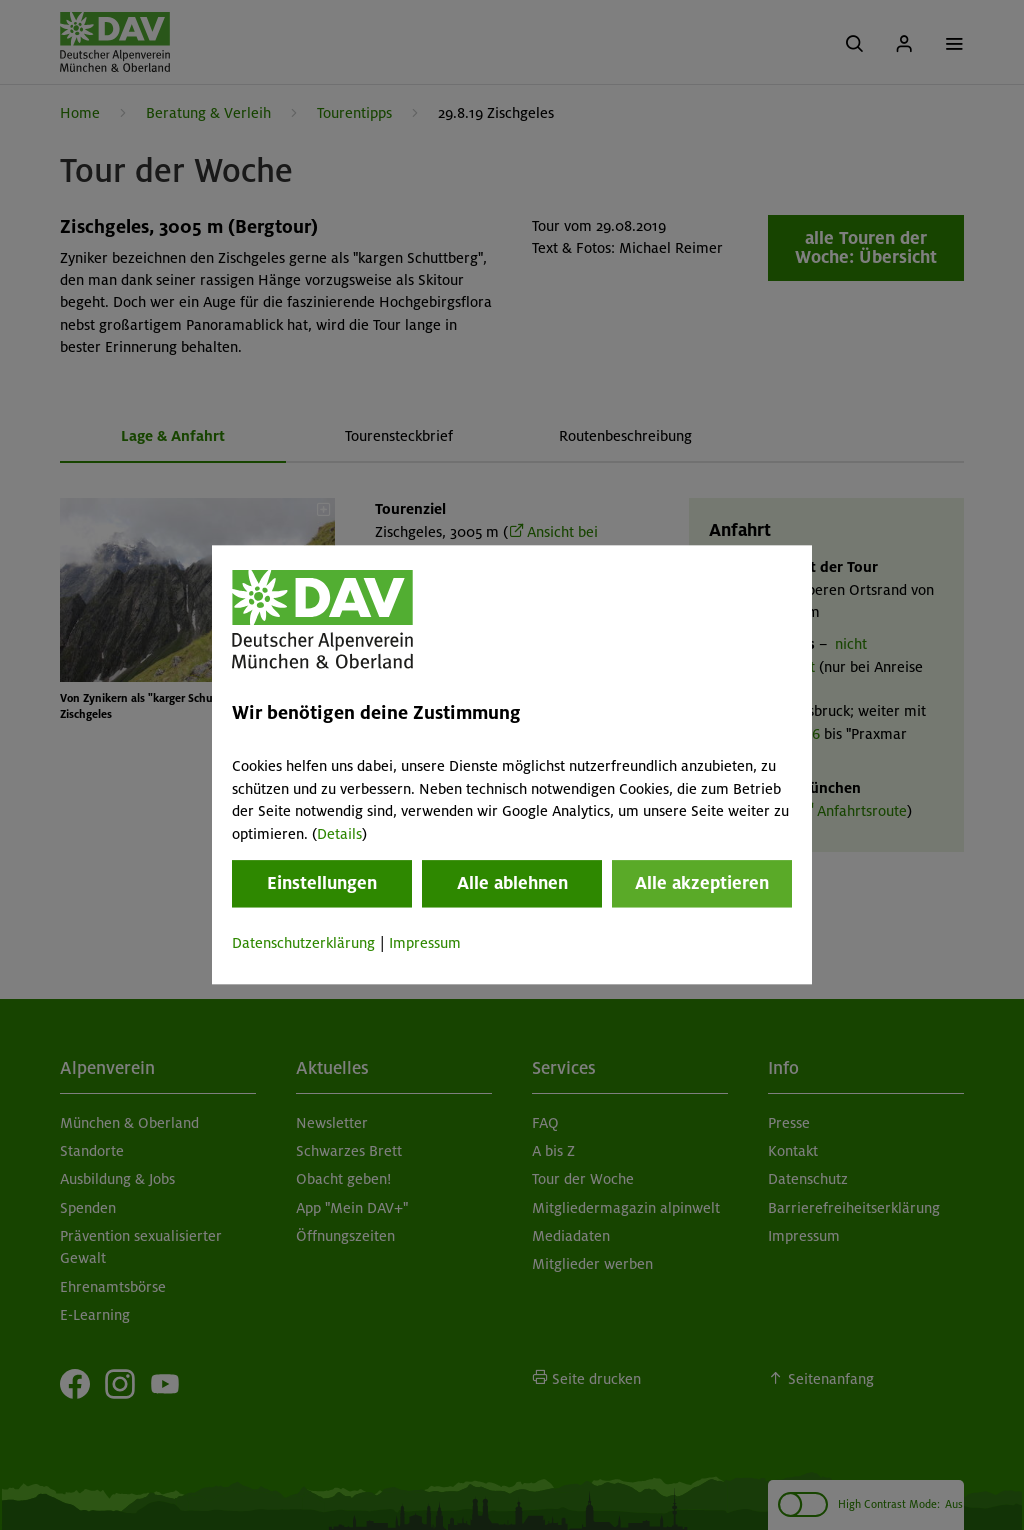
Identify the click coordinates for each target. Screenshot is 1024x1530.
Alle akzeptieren (702, 883)
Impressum (425, 943)
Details (339, 834)
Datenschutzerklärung (303, 943)
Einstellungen (322, 883)
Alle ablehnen (512, 883)
